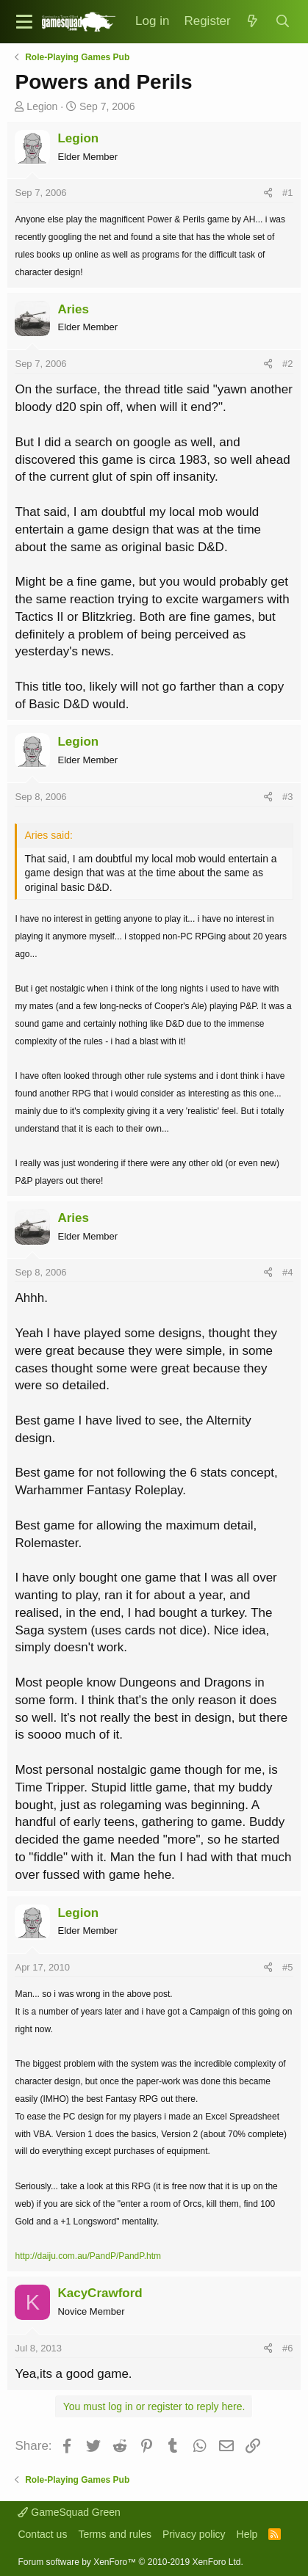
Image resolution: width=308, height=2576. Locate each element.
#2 (287, 363)
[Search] (282, 22)
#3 (287, 796)
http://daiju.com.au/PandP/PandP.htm (88, 2256)
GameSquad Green (69, 2512)
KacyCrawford (99, 2293)
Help (247, 2534)
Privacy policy (194, 2534)
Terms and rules (114, 2534)
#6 (287, 2348)
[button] (24, 21)
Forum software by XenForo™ (130, 2562)
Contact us (42, 2534)
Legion (41, 106)
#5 (287, 1967)
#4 (287, 1272)
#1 (287, 192)
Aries (73, 309)
